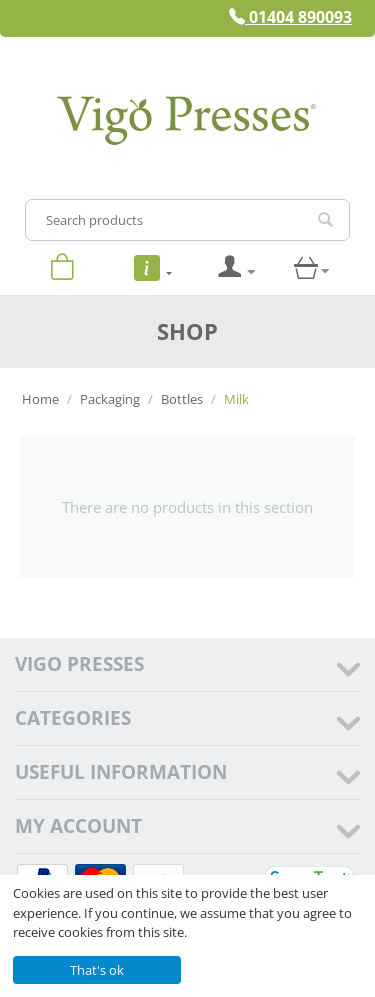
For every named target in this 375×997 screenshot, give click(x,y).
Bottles (182, 399)
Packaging (110, 399)
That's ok (97, 970)
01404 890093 (290, 17)
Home (40, 399)
